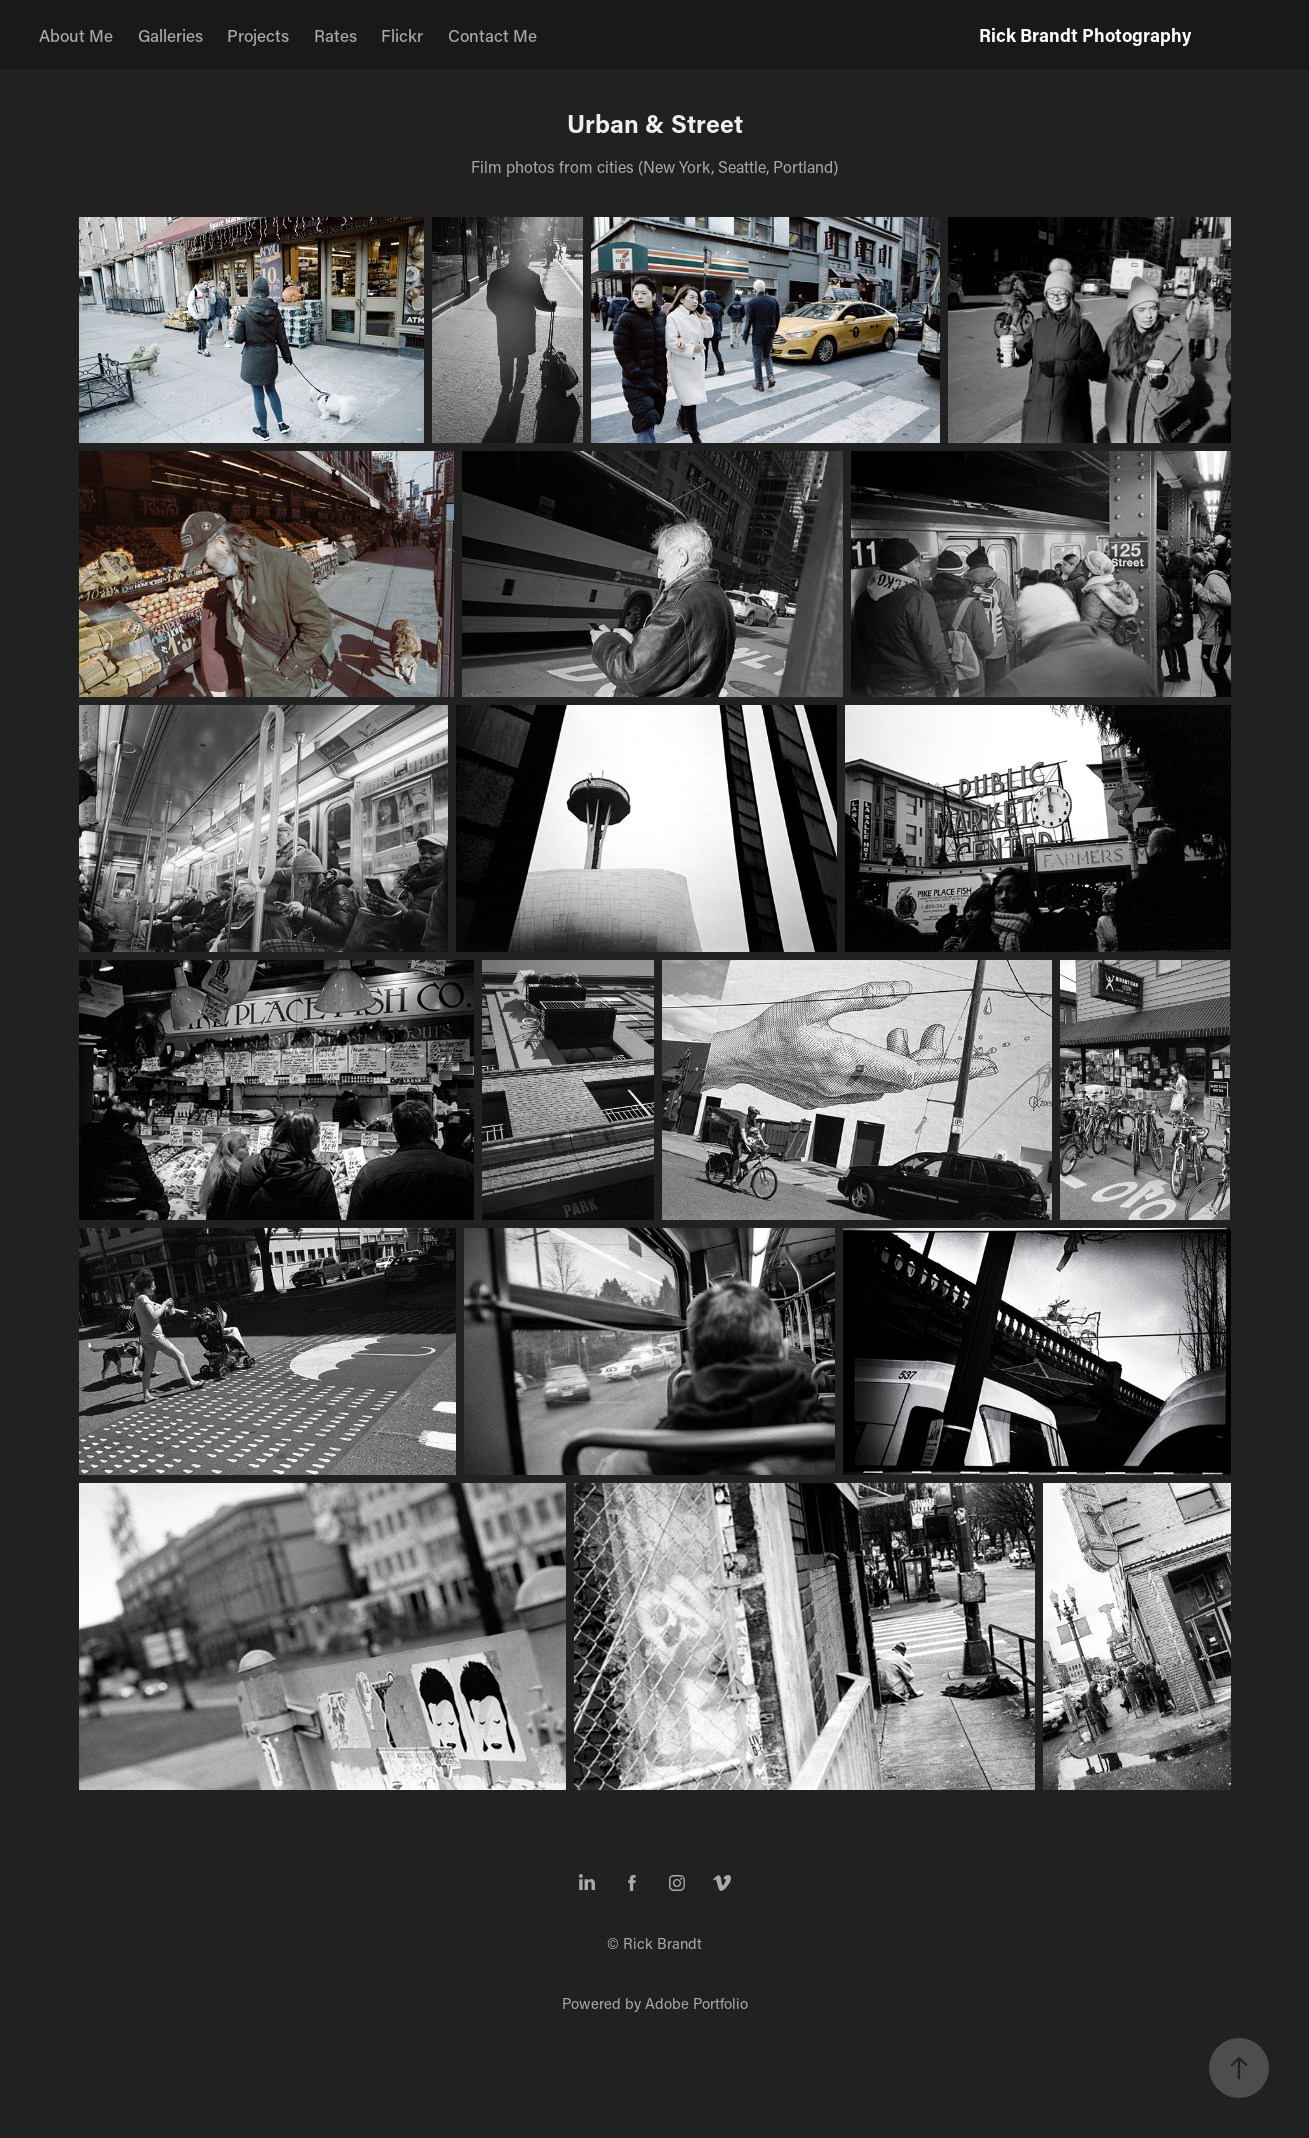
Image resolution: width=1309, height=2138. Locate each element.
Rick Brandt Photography (1085, 35)
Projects (258, 35)
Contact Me (492, 35)
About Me (76, 35)
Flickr (402, 35)
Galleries (170, 35)
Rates (335, 35)
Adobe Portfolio (696, 2003)
